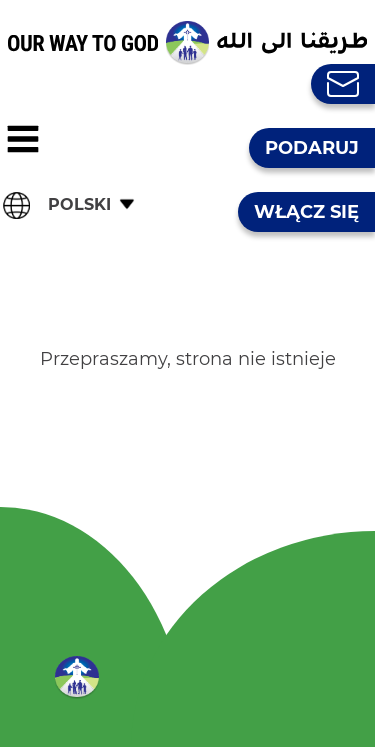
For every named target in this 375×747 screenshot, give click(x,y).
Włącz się (306, 212)
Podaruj (312, 148)
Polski (79, 204)
